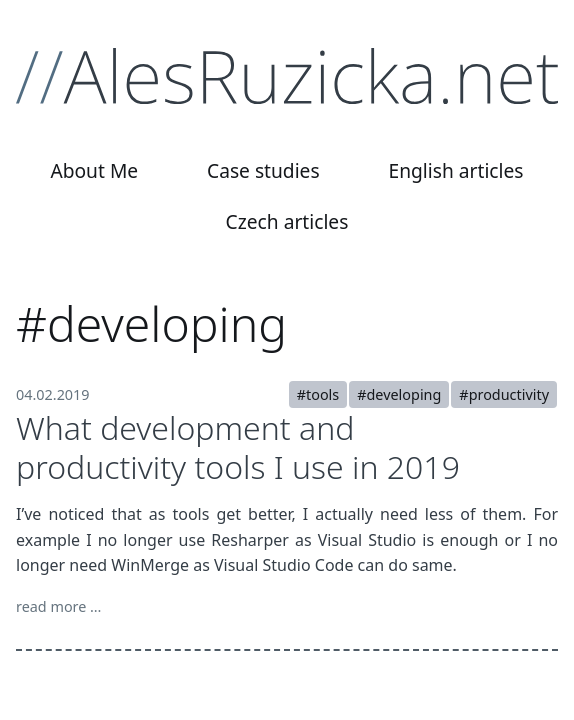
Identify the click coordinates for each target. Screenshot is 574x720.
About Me (94, 170)
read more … (59, 606)
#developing (399, 394)
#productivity (504, 394)
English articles (456, 170)
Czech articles (287, 221)
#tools (318, 394)
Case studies (263, 170)
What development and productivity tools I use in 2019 (238, 446)
